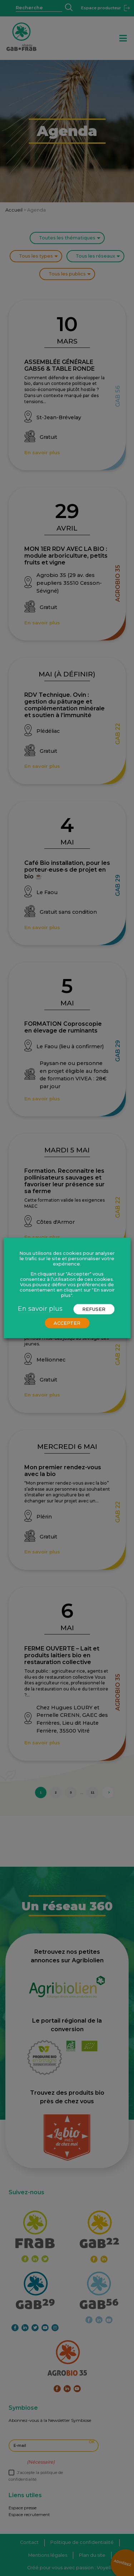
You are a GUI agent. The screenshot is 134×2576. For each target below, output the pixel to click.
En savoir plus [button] (40, 1309)
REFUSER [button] (93, 1309)
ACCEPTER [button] (67, 1323)
